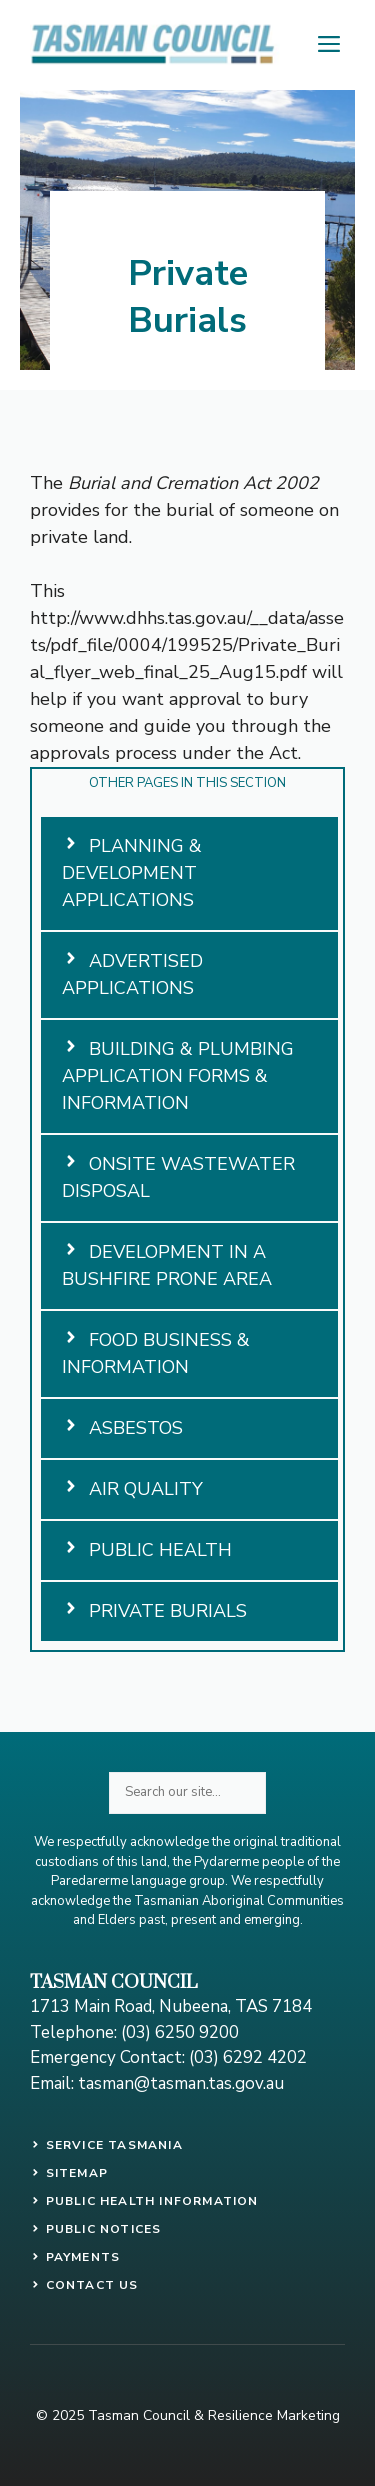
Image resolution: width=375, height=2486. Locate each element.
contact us (92, 2285)
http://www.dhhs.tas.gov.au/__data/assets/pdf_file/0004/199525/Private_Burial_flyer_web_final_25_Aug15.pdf (187, 645)
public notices (104, 2229)
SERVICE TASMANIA (114, 2145)
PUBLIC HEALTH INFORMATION (152, 2201)
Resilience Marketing (274, 2415)
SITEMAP (77, 2173)
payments (83, 2257)
